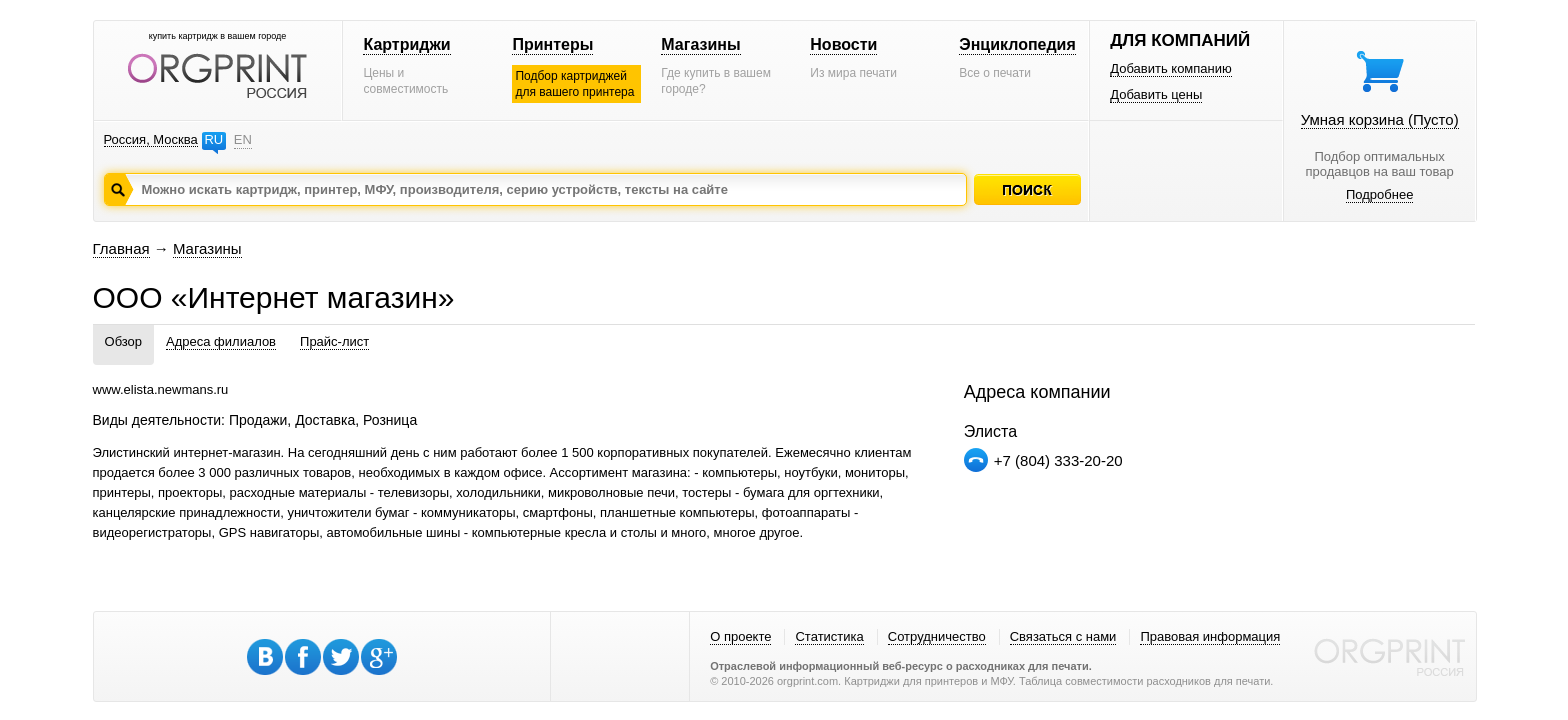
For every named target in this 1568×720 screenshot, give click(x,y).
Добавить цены (1156, 94)
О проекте (740, 636)
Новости (843, 44)
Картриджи (406, 44)
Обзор (124, 341)
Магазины (700, 44)
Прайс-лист (334, 341)
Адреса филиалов (221, 341)
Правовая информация (1210, 636)
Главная (121, 248)
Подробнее (1379, 194)
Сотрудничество (937, 636)
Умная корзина (1380, 119)
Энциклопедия (1017, 44)
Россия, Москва (151, 139)
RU (213, 139)
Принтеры (552, 44)
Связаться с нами (1063, 636)
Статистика (829, 636)
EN (243, 139)
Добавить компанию (1171, 68)
